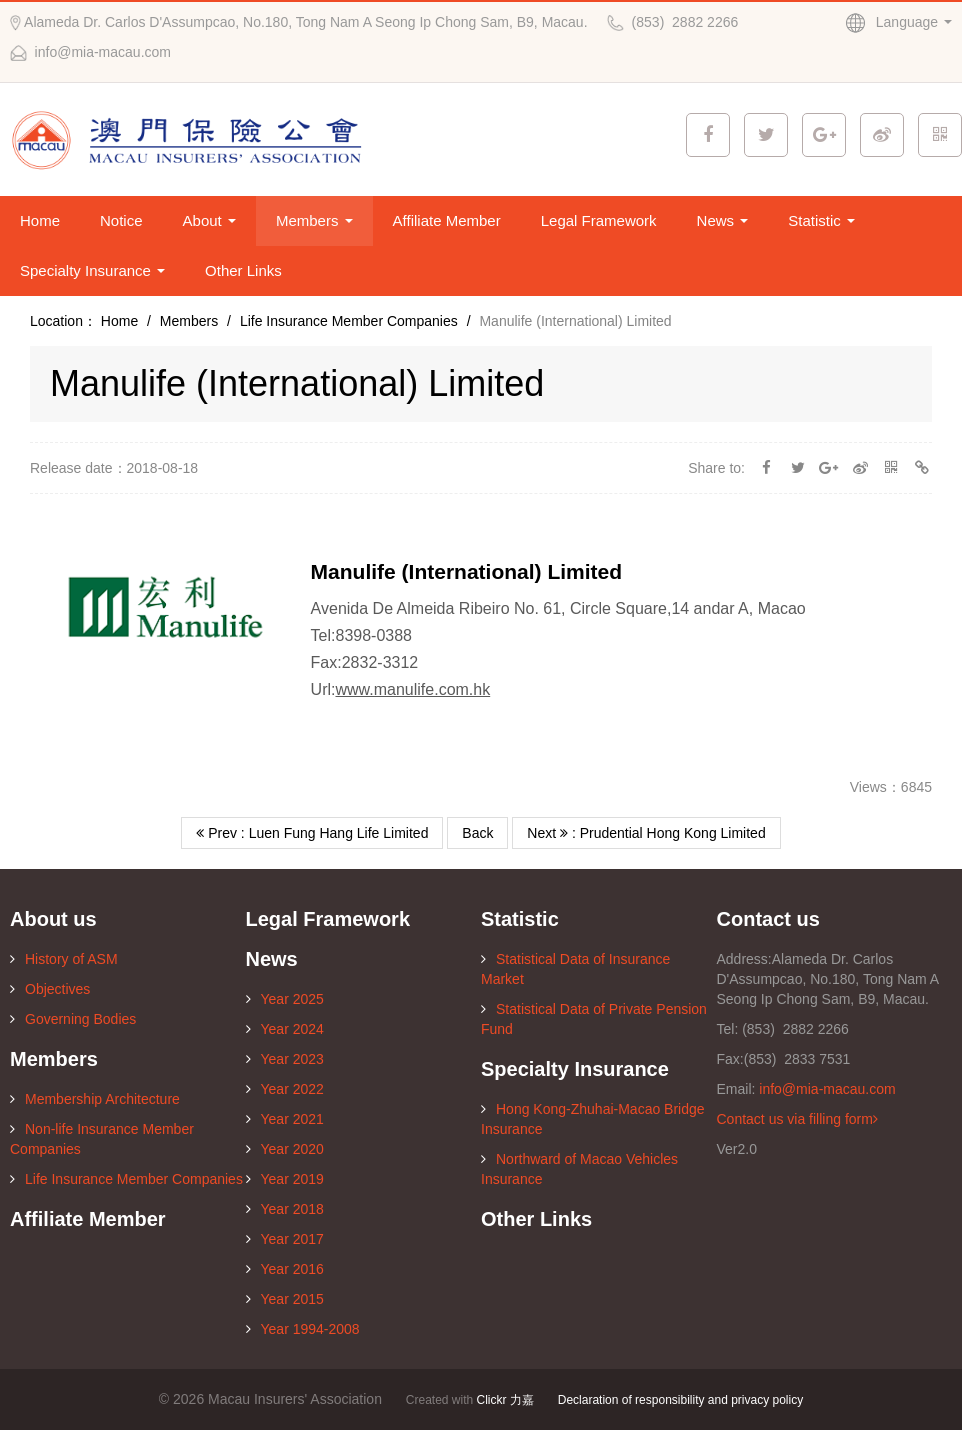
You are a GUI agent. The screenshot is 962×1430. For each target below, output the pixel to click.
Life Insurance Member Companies (349, 321)
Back (477, 833)
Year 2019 (285, 1179)
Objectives (50, 989)
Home (40, 220)
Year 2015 (285, 1299)
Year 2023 (285, 1059)
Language (899, 22)
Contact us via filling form (797, 1119)
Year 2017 (285, 1239)
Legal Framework (599, 220)
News (723, 220)
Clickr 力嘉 (505, 1400)
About (209, 220)
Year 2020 (285, 1149)
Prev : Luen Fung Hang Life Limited (312, 833)
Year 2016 (285, 1269)
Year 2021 (285, 1119)
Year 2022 (285, 1089)
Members (314, 220)
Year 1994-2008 (303, 1329)
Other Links (243, 270)
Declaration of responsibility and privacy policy (680, 1400)
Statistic (821, 220)
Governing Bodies (73, 1019)
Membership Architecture (95, 1099)
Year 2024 (285, 1029)
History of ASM (64, 959)
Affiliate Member (447, 220)
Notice (121, 220)
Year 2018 (285, 1209)
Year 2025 (285, 999)
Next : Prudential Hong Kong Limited (646, 833)
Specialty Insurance (92, 270)
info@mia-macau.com (827, 1089)
